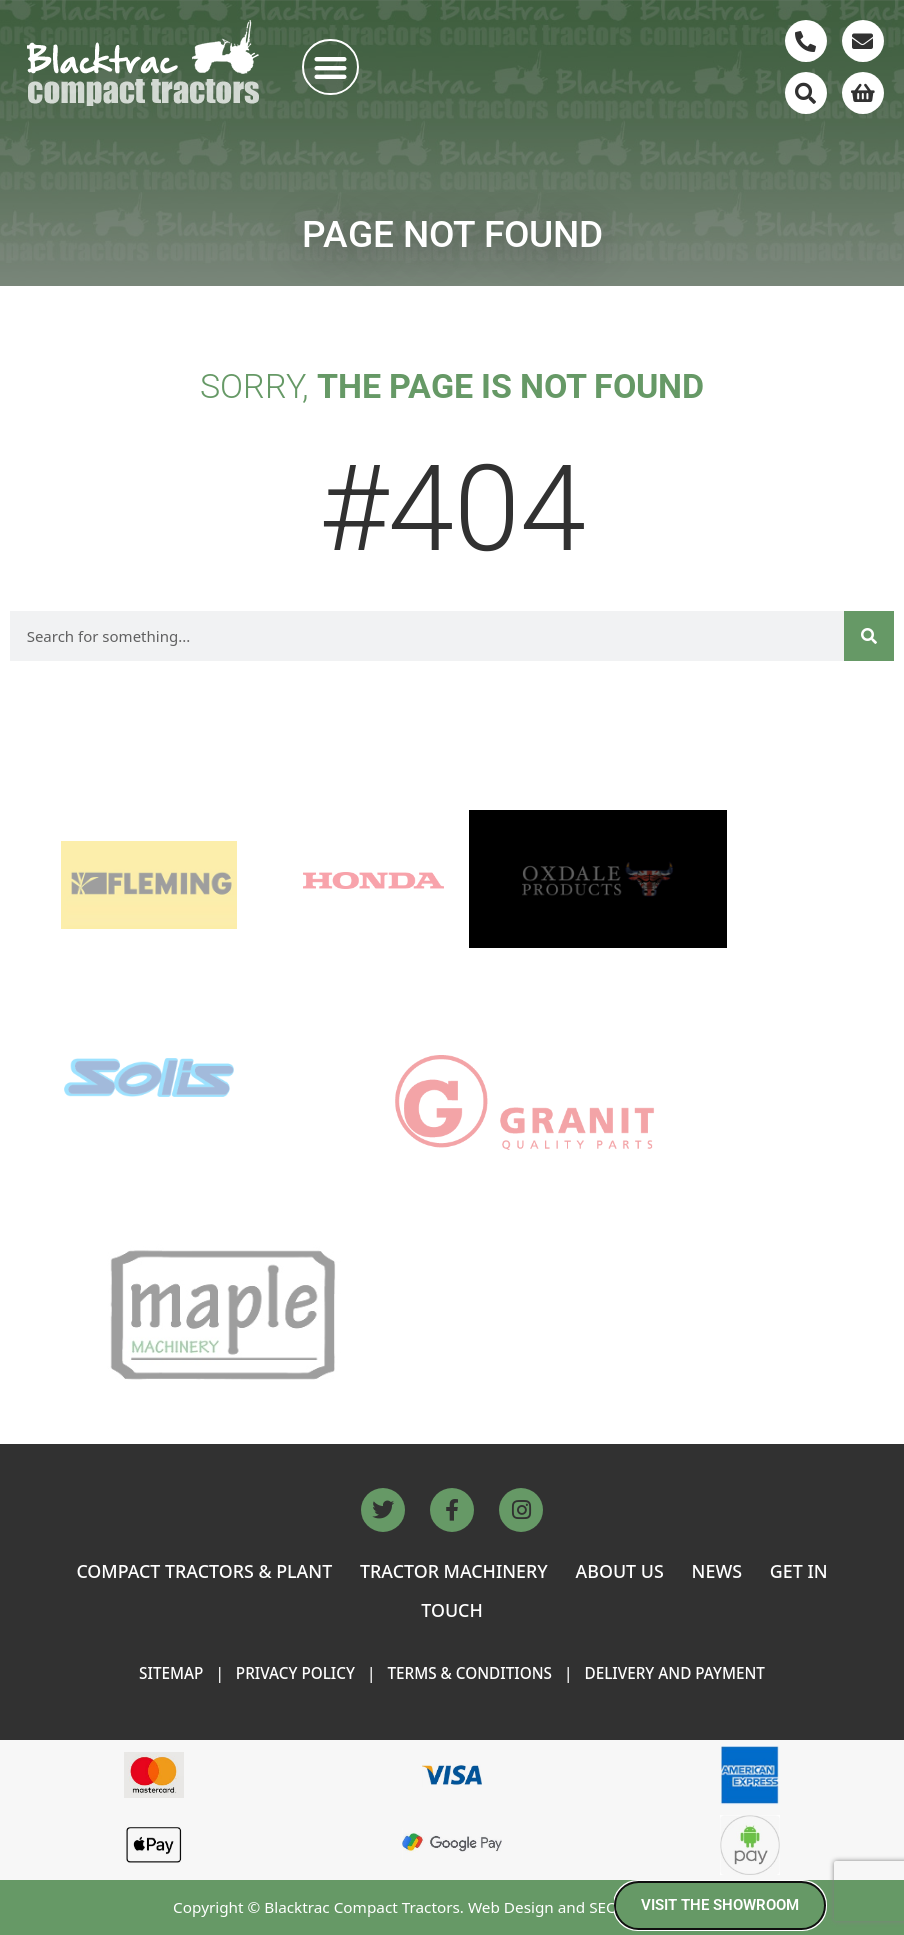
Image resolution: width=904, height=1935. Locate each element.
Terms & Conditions (469, 1673)
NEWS (717, 1571)
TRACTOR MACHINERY (454, 1571)
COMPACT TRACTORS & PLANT (204, 1571)
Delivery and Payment (674, 1673)
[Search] (869, 636)
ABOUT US (620, 1571)
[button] (330, 67)
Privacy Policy (295, 1673)
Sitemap (171, 1673)
